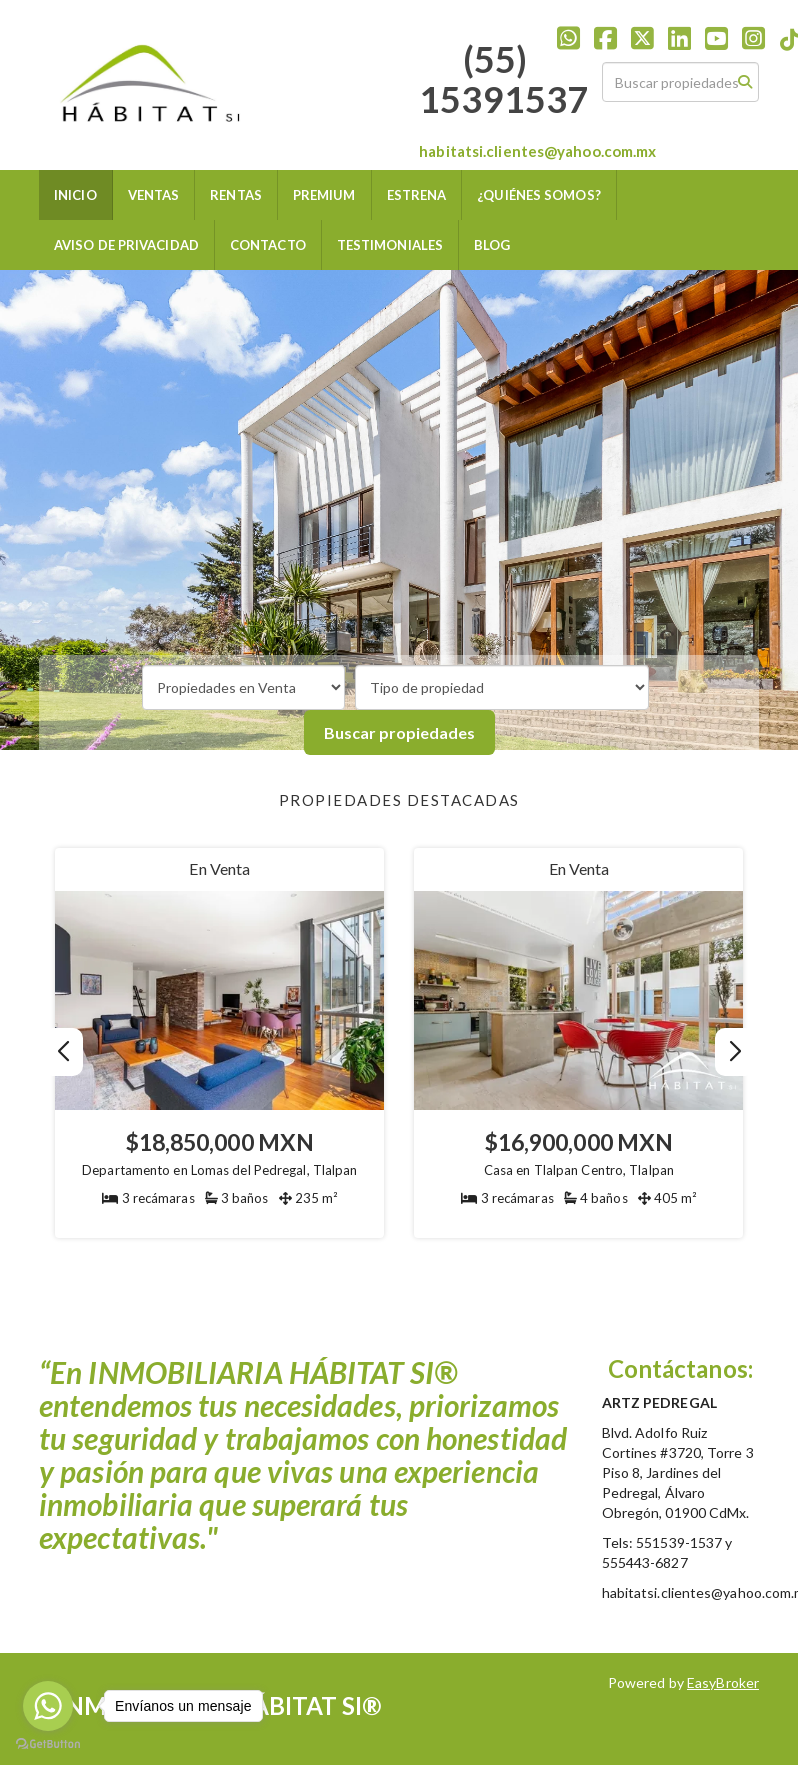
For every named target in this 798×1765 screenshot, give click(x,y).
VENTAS (154, 195)
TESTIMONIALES (390, 245)
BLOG (492, 245)
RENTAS (236, 195)
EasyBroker (723, 1682)
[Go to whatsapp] (48, 1706)
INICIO (75, 195)
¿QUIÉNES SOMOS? (539, 195)
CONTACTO (268, 245)
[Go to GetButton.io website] (48, 1744)
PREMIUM (324, 195)
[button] (734, 1052)
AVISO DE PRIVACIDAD (126, 245)
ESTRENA (417, 195)
